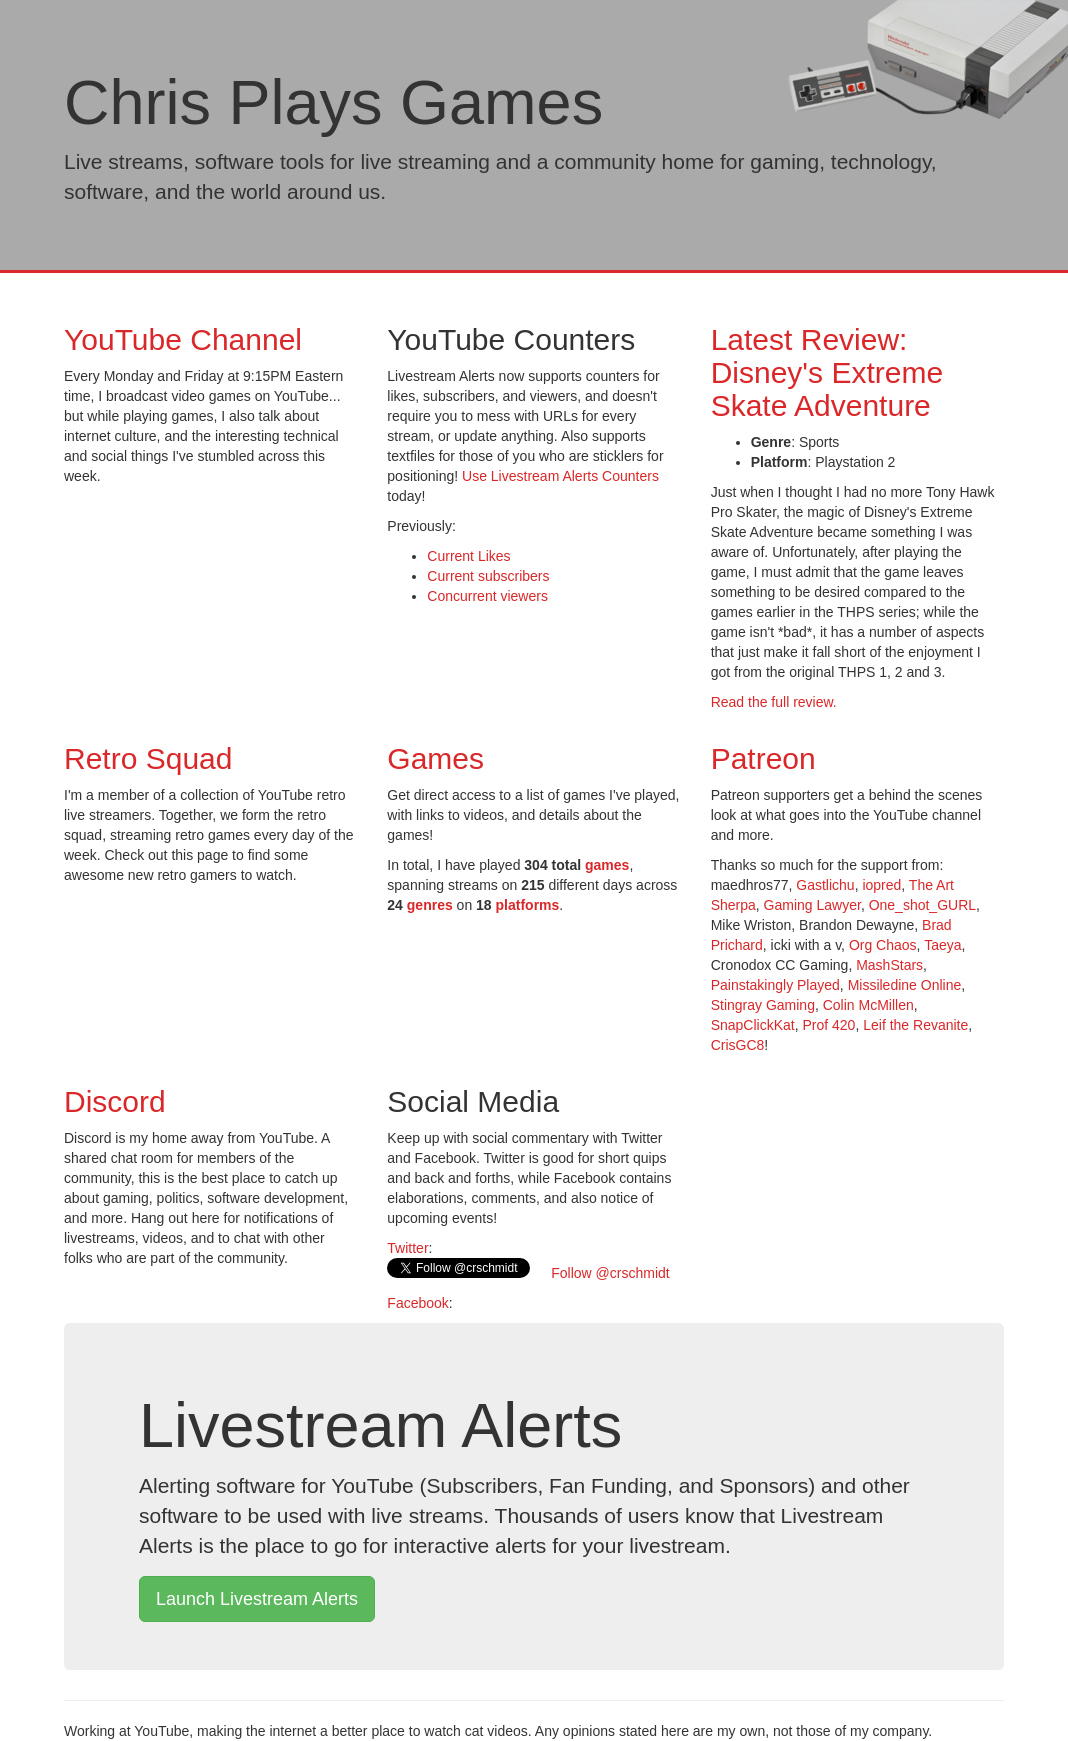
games (607, 865)
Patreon (763, 758)
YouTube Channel (183, 339)
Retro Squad (148, 758)
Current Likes (468, 556)
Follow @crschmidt (608, 1273)
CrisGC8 (738, 1045)
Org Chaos (883, 945)
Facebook (417, 1303)
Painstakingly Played (775, 985)
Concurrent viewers (487, 596)
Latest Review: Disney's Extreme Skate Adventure (827, 372)
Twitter (407, 1248)
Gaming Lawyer (812, 905)
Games (435, 758)
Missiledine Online (905, 985)
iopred (881, 885)
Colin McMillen (868, 1005)
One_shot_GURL (922, 905)
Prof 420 (828, 1025)
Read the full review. (774, 702)
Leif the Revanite (915, 1025)
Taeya (942, 945)
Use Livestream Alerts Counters (560, 476)
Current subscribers (488, 576)
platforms (528, 905)
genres (430, 905)
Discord (115, 1101)
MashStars (889, 965)
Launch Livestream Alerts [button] (257, 1599)
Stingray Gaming (763, 1005)
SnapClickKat (753, 1025)
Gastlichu (825, 885)
